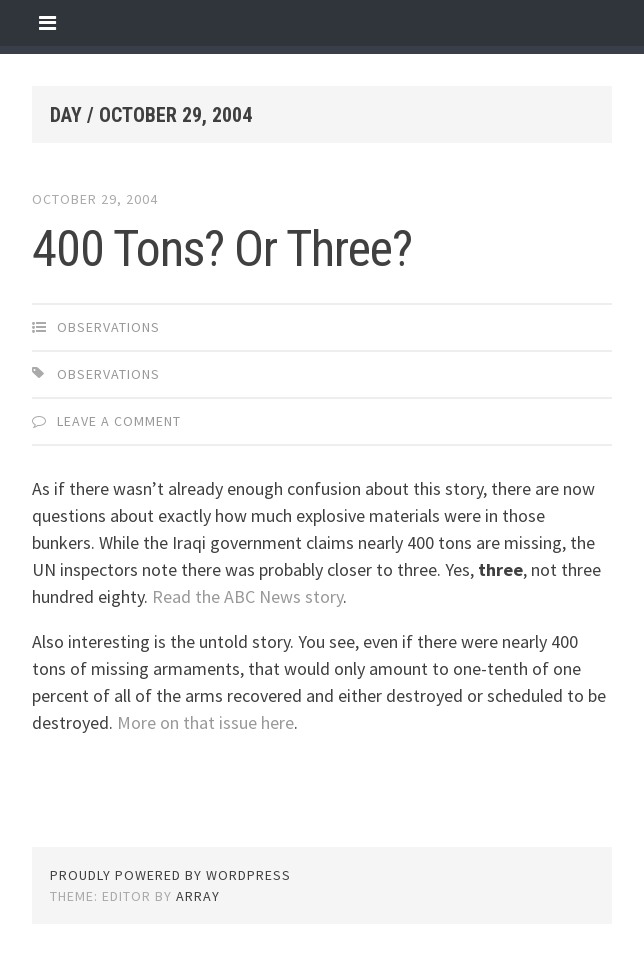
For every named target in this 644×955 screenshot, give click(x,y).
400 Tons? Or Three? (222, 249)
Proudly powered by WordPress (170, 875)
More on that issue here (205, 722)
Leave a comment (119, 421)
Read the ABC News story (247, 596)
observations (108, 327)
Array (198, 896)
